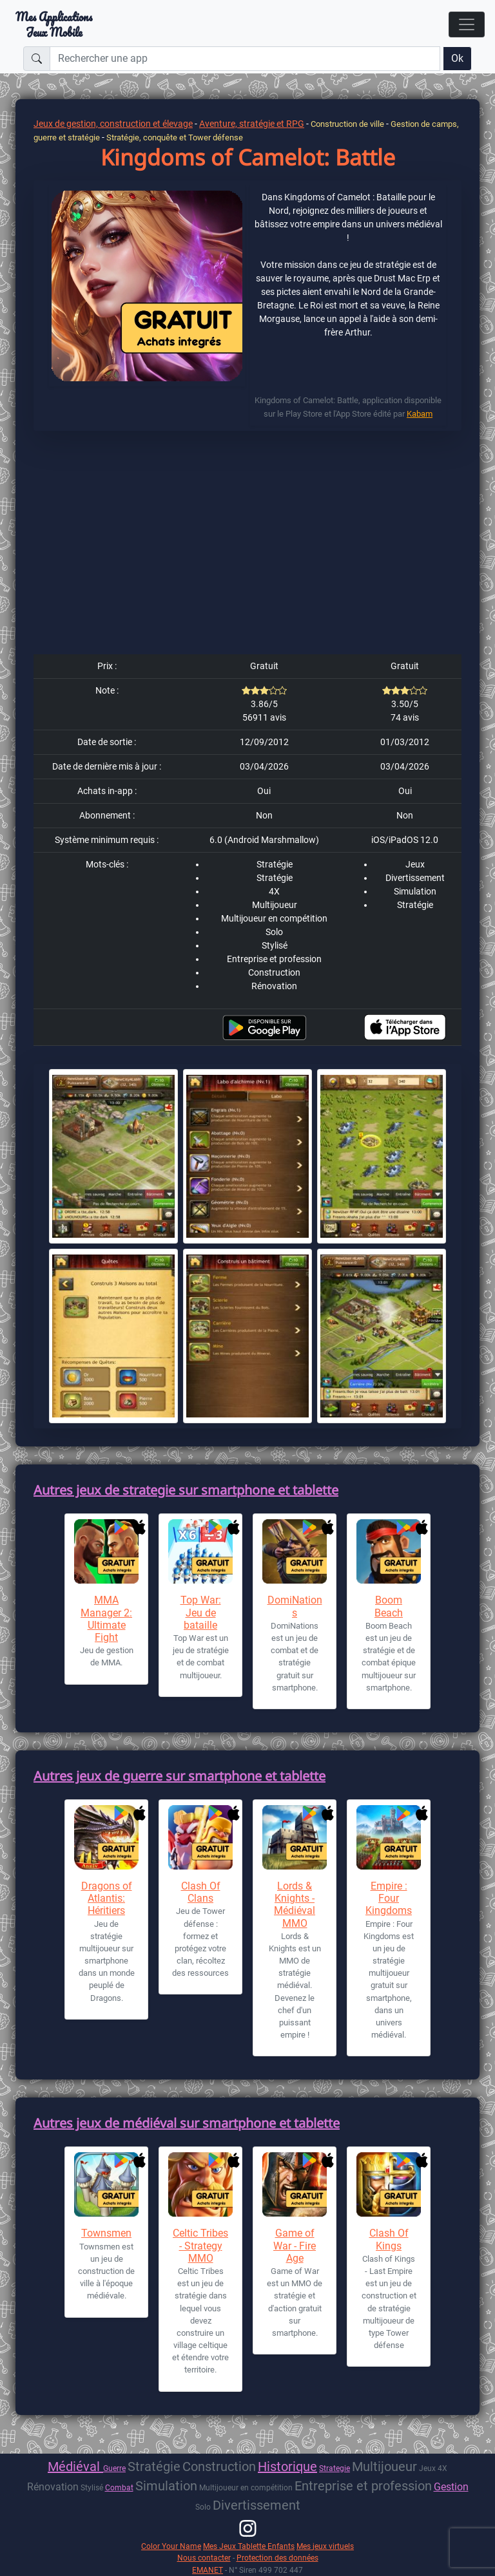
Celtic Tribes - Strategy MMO (200, 2245)
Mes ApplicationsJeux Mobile (53, 24)
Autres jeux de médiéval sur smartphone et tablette (187, 2123)
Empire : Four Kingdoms (388, 1898)
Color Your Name (171, 2546)
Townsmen (106, 2233)
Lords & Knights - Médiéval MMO (294, 1904)
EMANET (207, 2570)
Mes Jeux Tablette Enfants (249, 2546)
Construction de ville (348, 124)
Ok (457, 58)
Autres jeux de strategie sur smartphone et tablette (186, 1490)
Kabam (419, 414)
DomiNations (294, 1606)
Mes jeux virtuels (325, 2546)
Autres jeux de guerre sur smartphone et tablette (179, 1776)
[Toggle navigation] (467, 24)
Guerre (114, 2468)
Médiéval (75, 2466)
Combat (119, 2487)
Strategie (334, 2468)
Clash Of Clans (200, 1892)
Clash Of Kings (389, 2239)
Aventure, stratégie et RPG (251, 123)
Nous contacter (204, 2557)
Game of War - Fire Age (294, 2245)
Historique (287, 2466)
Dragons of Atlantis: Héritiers (106, 1898)
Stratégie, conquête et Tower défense (174, 137)
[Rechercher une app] (245, 58)
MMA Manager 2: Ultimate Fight (106, 1618)
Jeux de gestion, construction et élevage (113, 123)
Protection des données (277, 2557)
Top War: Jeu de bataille (200, 1612)
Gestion (451, 2487)
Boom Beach (388, 1606)
